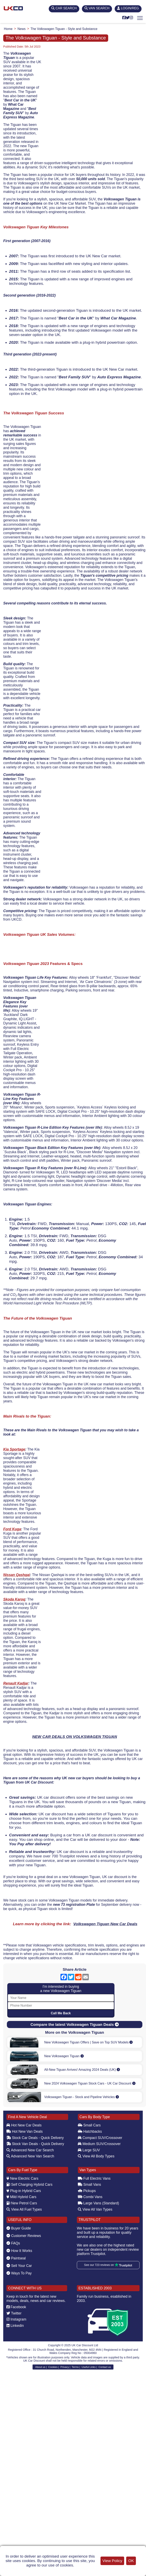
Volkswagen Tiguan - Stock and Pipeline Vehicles (81, 2097)
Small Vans (89, 2184)
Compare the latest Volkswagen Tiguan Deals (75, 2024)
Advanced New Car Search (30, 2150)
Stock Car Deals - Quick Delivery (35, 2138)
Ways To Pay (19, 2273)
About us (40, 2367)
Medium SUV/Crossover (99, 2144)
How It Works (19, 2251)
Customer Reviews (23, 2236)
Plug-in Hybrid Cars (23, 2191)
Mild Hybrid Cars (21, 2197)
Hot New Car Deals (23, 2125)
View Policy (112, 2561)
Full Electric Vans (94, 2178)
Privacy (64, 2367)
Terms (75, 2367)
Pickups (87, 2191)
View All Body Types (96, 2156)
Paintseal (16, 2258)
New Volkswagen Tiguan (64, 2056)
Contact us (104, 2367)
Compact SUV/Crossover (100, 2138)
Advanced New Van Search (30, 2156)
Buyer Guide (18, 2228)
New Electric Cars (22, 2178)
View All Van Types (95, 2209)
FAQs (13, 2243)
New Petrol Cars (21, 2203)
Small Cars (89, 2125)
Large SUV (89, 2150)
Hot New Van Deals (24, 2131)
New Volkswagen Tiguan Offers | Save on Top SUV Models (88, 2042)
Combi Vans (90, 2197)
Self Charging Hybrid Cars (29, 2184)
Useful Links (88, 2367)
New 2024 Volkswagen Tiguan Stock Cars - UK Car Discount (89, 2083)
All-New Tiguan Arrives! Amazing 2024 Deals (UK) (82, 2069)
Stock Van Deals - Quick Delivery (35, 2144)
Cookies (52, 2367)
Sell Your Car (19, 2266)
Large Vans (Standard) (98, 2203)
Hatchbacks (90, 2131)
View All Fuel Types (24, 2209)
